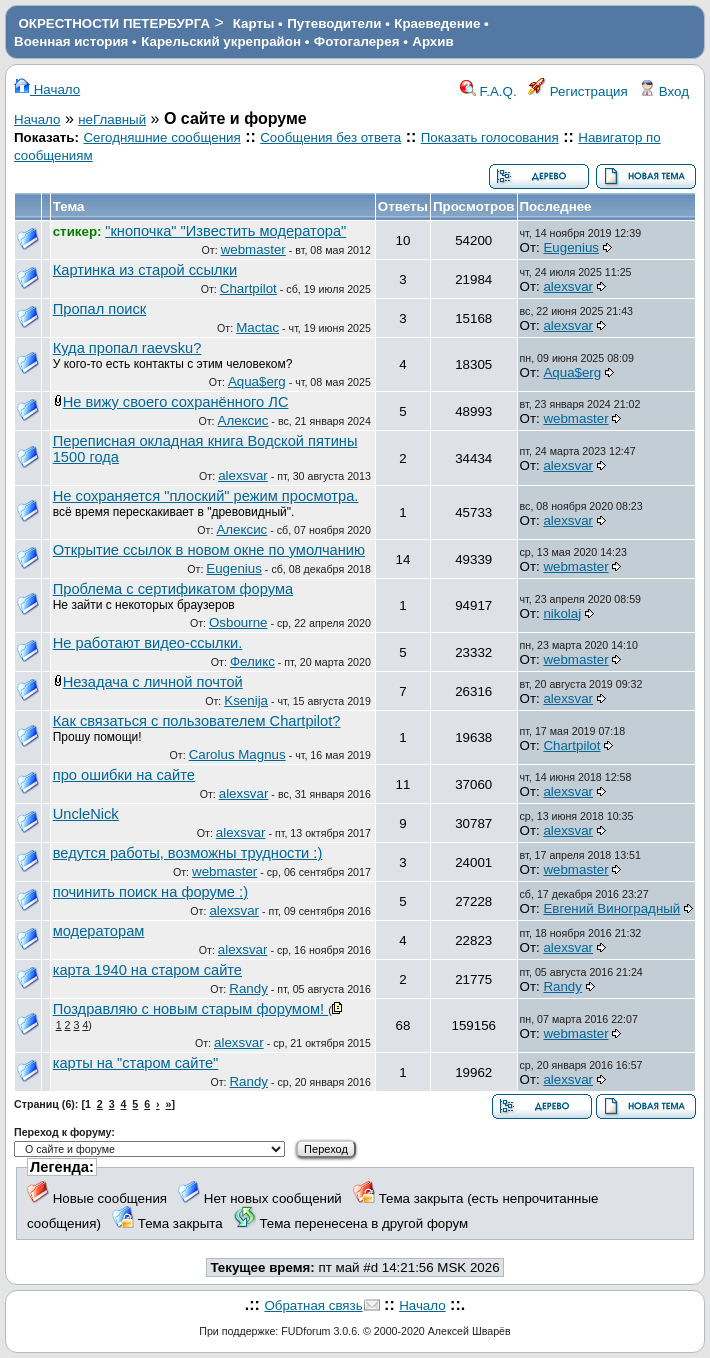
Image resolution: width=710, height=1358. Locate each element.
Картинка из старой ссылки (145, 270)
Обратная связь (313, 1305)
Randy (248, 988)
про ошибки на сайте (124, 775)
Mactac (257, 327)
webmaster (253, 249)
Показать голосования (490, 137)
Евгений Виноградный (611, 908)
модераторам (99, 931)
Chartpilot (248, 288)
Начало (47, 89)
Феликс (252, 661)
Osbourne (238, 622)
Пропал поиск (100, 309)
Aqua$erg (257, 381)
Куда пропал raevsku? (127, 348)
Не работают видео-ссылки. (148, 643)
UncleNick (86, 814)
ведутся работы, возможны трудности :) (188, 853)
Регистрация (578, 91)
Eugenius (571, 247)
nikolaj (562, 613)
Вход (664, 91)
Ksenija (246, 700)
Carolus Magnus (237, 754)
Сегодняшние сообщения (161, 137)
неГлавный (112, 119)
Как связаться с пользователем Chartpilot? (197, 721)
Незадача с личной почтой (153, 682)
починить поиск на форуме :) (150, 892)
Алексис (243, 420)
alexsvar (568, 286)
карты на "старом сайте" (136, 1063)
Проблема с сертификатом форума (173, 589)
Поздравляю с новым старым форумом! (191, 1009)
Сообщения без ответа (330, 137)
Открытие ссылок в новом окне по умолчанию (209, 550)
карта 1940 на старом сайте (147, 970)
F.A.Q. (488, 91)
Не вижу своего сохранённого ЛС (176, 402)
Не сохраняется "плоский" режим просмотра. (206, 496)
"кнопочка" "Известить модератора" (225, 231)
